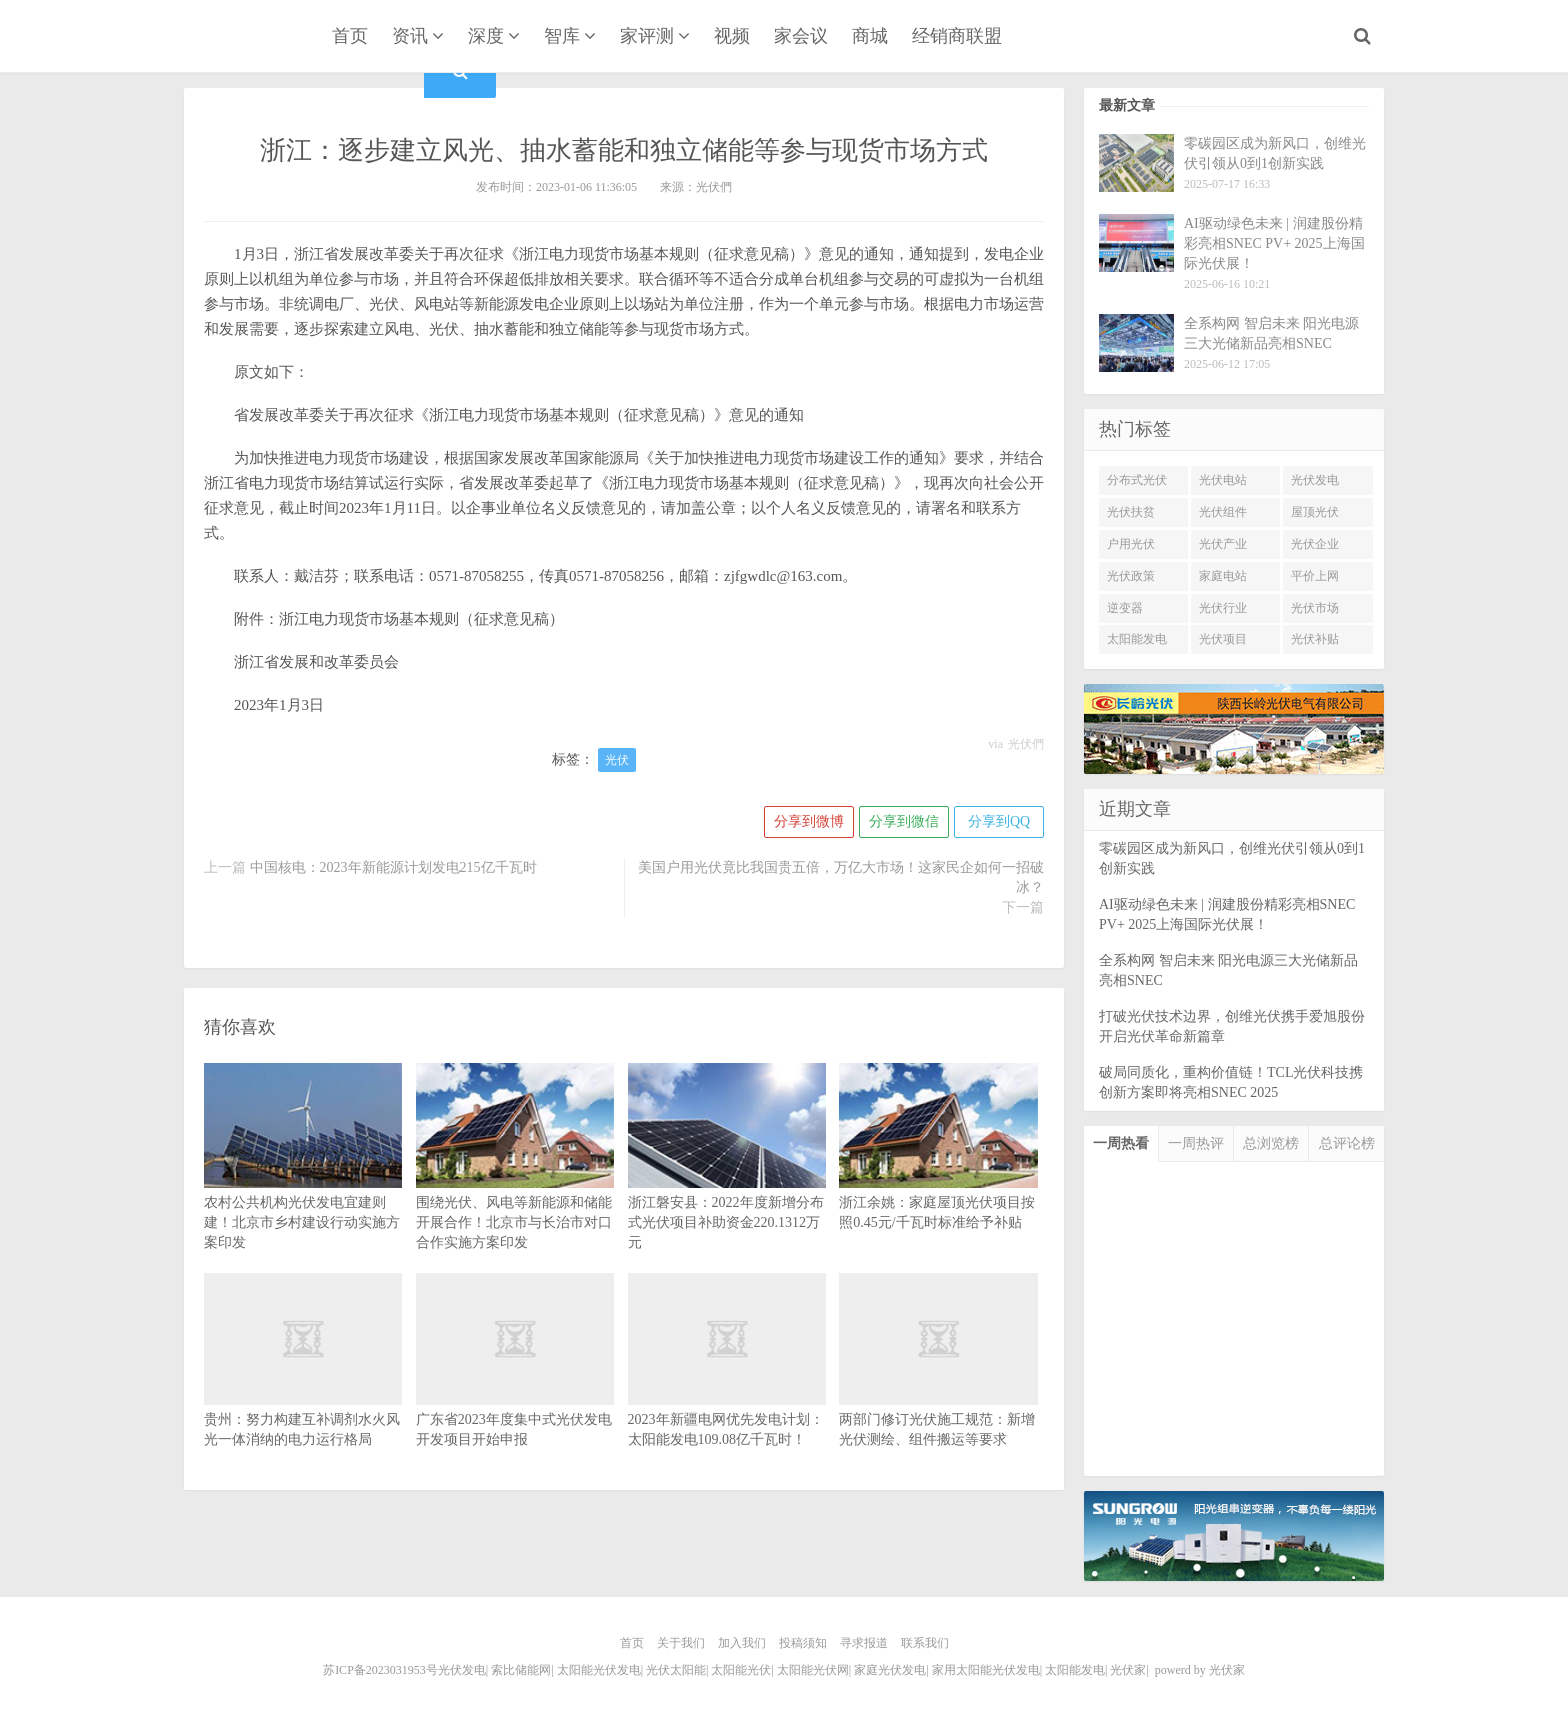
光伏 (617, 760)
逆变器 (1125, 608)
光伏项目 (1223, 639)
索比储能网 (521, 1670)
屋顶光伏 (1315, 512)
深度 (486, 36)
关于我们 (681, 1643)
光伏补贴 (1315, 639)
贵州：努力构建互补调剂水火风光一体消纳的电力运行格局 (303, 1389)
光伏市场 (1315, 608)
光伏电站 (1223, 480)
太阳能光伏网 (813, 1670)
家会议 (801, 36)
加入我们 (742, 1643)
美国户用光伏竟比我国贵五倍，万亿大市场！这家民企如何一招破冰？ (841, 877)
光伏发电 (1315, 480)
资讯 (410, 36)
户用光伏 (1131, 544)
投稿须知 (803, 1643)
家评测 (647, 36)
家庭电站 (1223, 576)
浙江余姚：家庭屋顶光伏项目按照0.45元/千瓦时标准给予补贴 (938, 1174)
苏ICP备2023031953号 (380, 1670)
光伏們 (1026, 744)
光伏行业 (1223, 608)
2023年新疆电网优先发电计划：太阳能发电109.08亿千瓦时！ (727, 1389)
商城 (870, 36)
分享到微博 (809, 821)
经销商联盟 (957, 36)
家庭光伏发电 (890, 1670)
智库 (562, 36)
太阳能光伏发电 (599, 1670)
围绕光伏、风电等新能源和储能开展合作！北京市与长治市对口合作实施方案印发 (515, 1184)
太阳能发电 (1137, 639)
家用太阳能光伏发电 (986, 1670)
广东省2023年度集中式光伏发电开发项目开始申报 (515, 1389)
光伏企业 (1315, 544)
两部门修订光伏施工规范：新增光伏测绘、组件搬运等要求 (938, 1389)
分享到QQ (999, 821)
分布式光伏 (1137, 480)
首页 (350, 36)
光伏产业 (1223, 544)
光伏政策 (1131, 576)
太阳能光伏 (741, 1670)
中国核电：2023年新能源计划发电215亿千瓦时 (393, 867)
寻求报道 (864, 1643)
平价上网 (1315, 576)
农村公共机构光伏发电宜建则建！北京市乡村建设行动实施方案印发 (303, 1184)
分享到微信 (904, 821)
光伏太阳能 (676, 1670)
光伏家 (242, 38)
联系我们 (925, 1643)
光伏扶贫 (1131, 512)
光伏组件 (1223, 512)
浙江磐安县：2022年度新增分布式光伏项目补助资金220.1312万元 (727, 1184)
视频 (732, 36)
